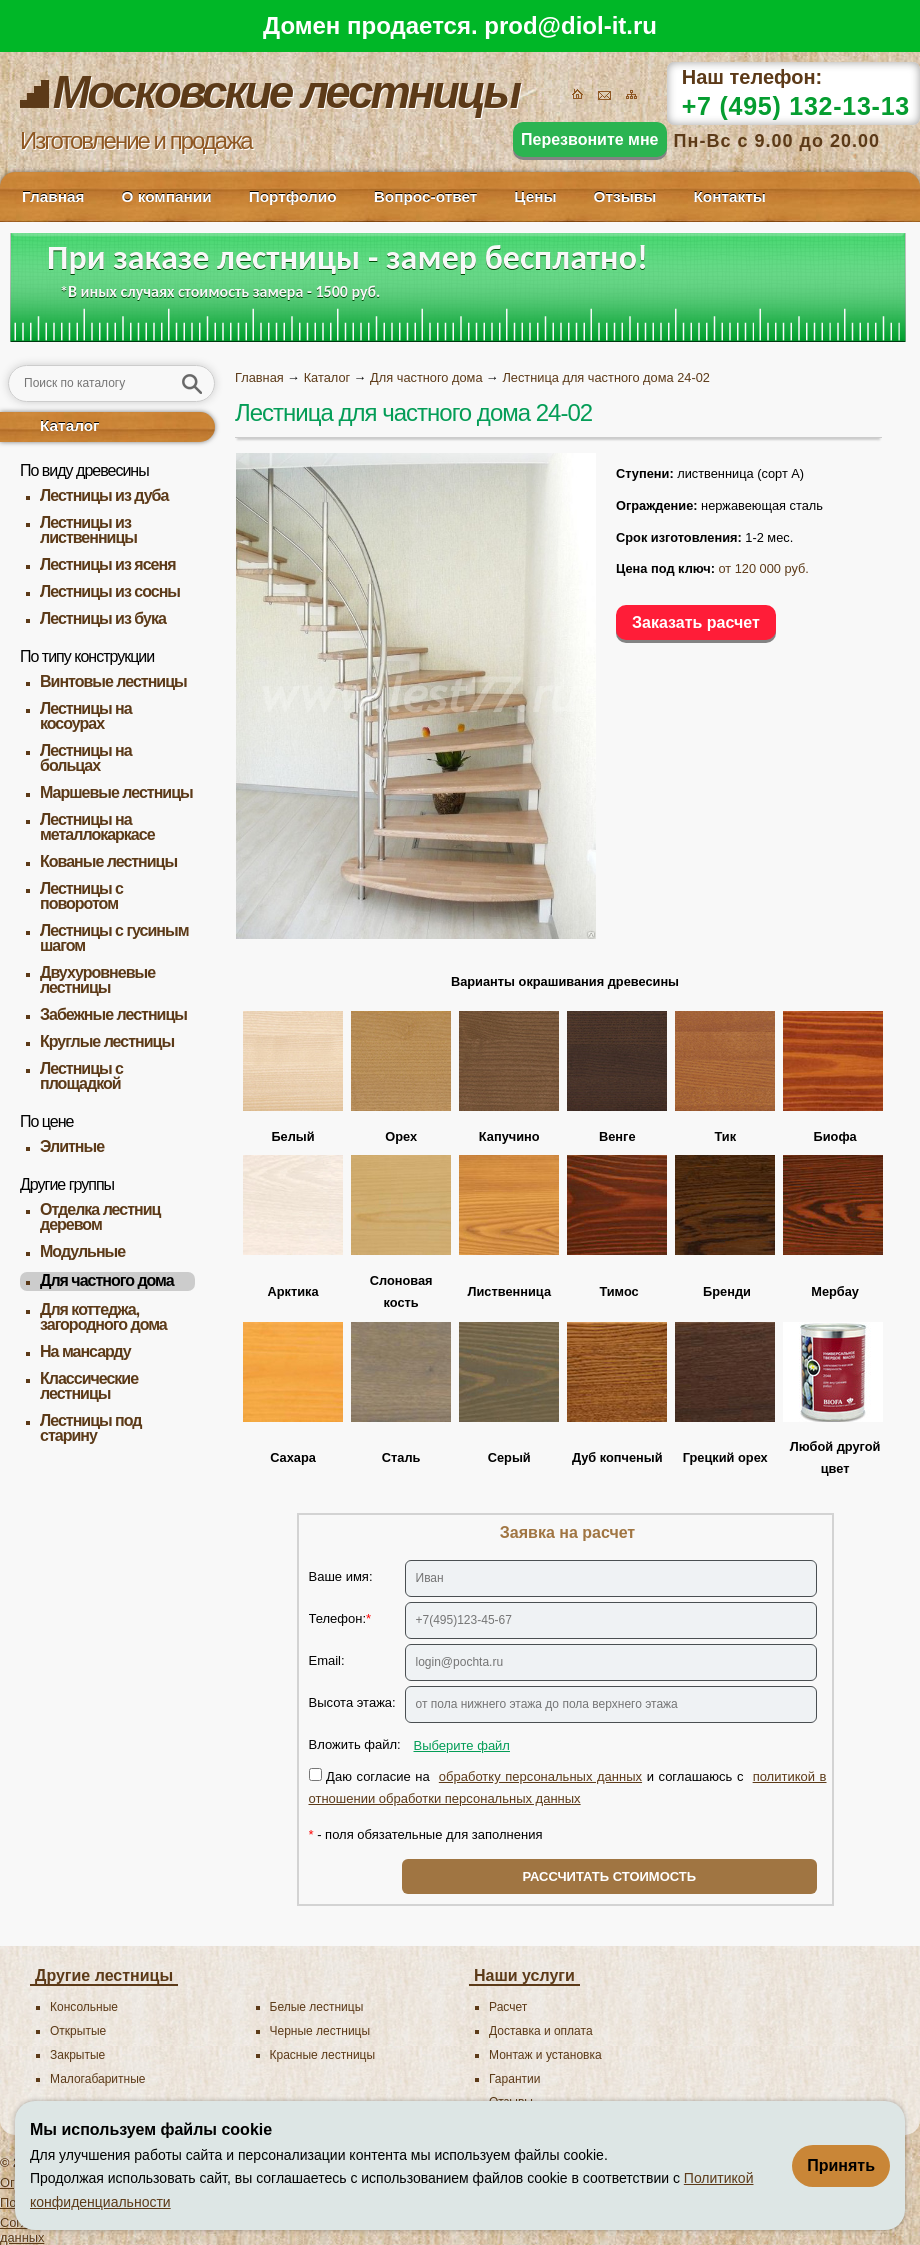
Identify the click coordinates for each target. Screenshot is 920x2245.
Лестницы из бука (103, 618)
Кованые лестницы (108, 861)
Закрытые (77, 2055)
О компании (166, 196)
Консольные (84, 2007)
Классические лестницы (89, 1386)
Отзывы (625, 196)
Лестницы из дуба (104, 495)
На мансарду (85, 1351)
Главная (53, 196)
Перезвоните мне (590, 139)
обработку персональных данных (540, 1776)
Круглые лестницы (107, 1041)
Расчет (508, 2007)
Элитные (72, 1146)
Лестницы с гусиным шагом (114, 938)
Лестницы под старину (90, 1428)
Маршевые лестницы (116, 792)
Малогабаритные (97, 2079)
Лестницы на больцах (86, 758)
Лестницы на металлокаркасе (97, 827)
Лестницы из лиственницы (88, 530)
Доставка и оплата (541, 2031)
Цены (535, 196)
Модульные (82, 1251)
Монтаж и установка (545, 2055)
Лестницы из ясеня (107, 564)
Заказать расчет (696, 622)
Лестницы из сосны (110, 591)
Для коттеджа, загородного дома (103, 1317)
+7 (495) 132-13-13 (796, 106)
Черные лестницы (320, 2031)
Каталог (70, 425)
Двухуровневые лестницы (97, 980)
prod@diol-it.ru (570, 25)
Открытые (78, 2031)
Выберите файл (462, 1745)
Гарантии (514, 2079)
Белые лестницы (317, 2007)
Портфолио (293, 196)
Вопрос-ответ (426, 196)
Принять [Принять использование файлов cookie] (841, 2165)
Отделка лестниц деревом (100, 1217)
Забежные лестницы (113, 1014)
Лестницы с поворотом (81, 896)
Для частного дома (107, 1280)
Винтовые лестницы (113, 681)
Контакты (729, 196)
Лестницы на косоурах (86, 716)
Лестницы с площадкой (81, 1076)
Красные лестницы (323, 2055)
